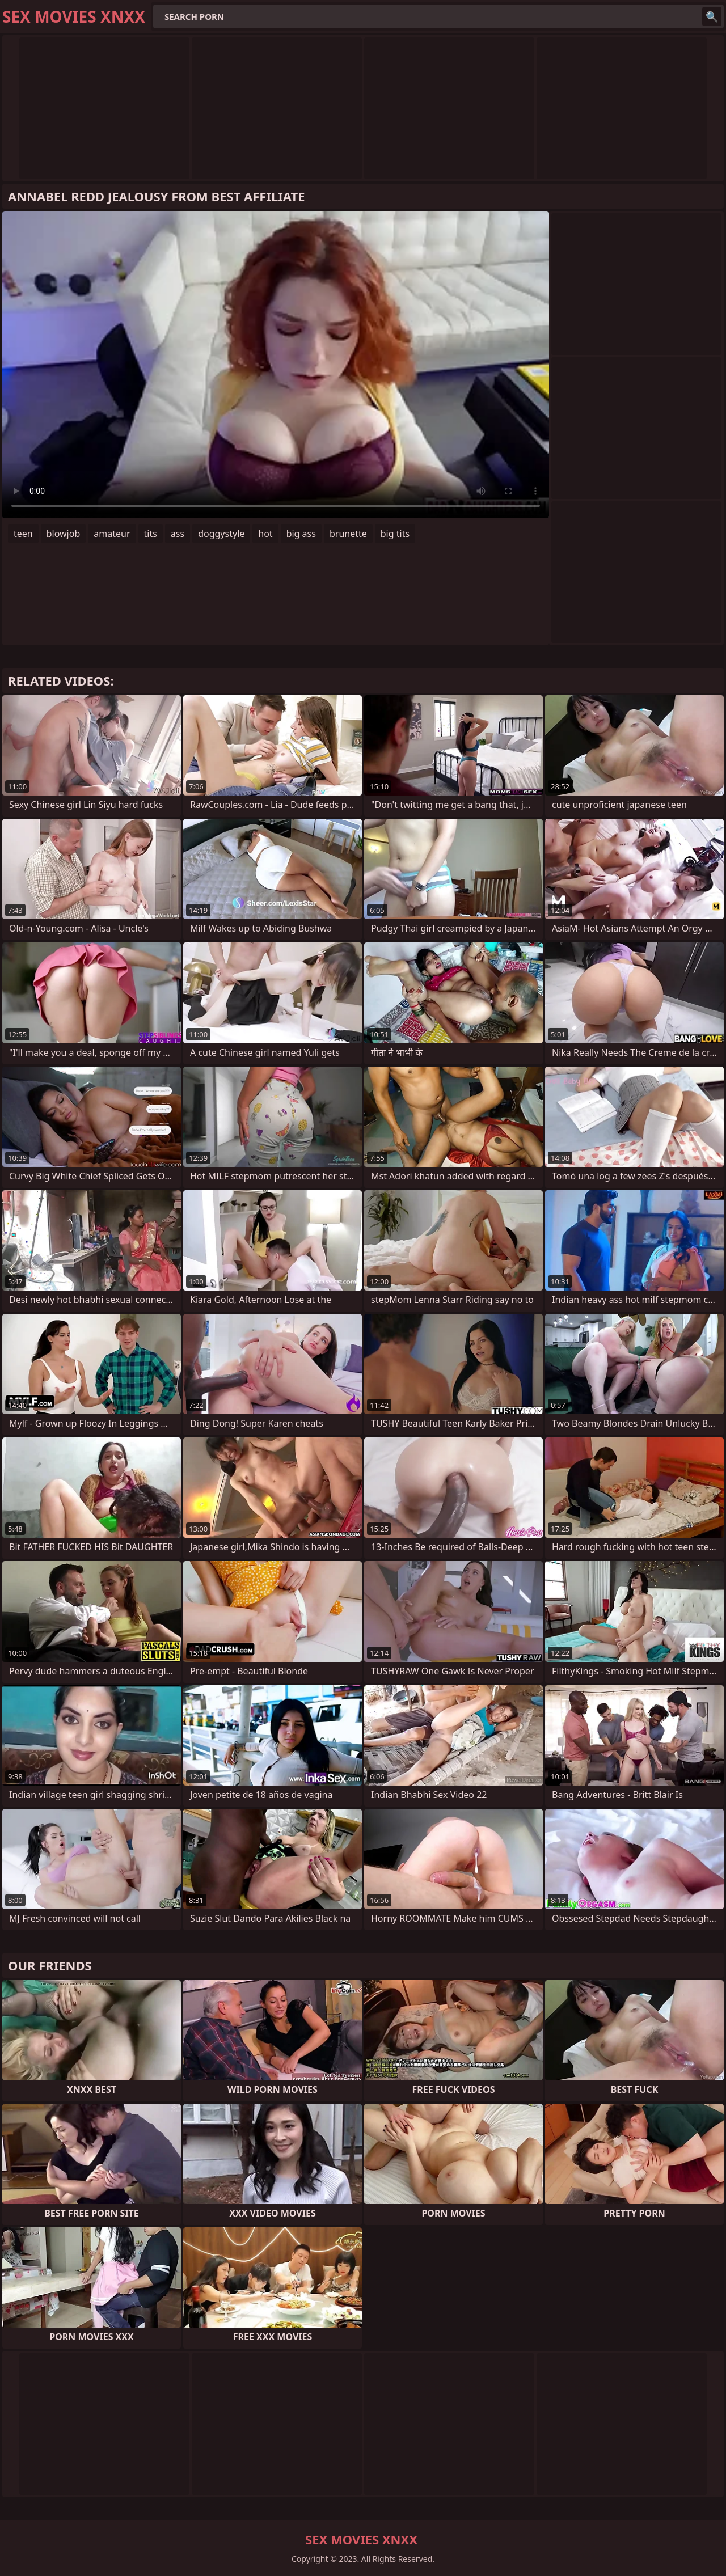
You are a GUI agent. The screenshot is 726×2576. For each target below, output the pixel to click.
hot (265, 533)
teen (23, 533)
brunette (348, 533)
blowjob (64, 533)
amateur (112, 533)
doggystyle (221, 533)
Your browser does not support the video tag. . (275, 364)
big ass (301, 533)
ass (177, 533)
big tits (395, 533)
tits (150, 533)
